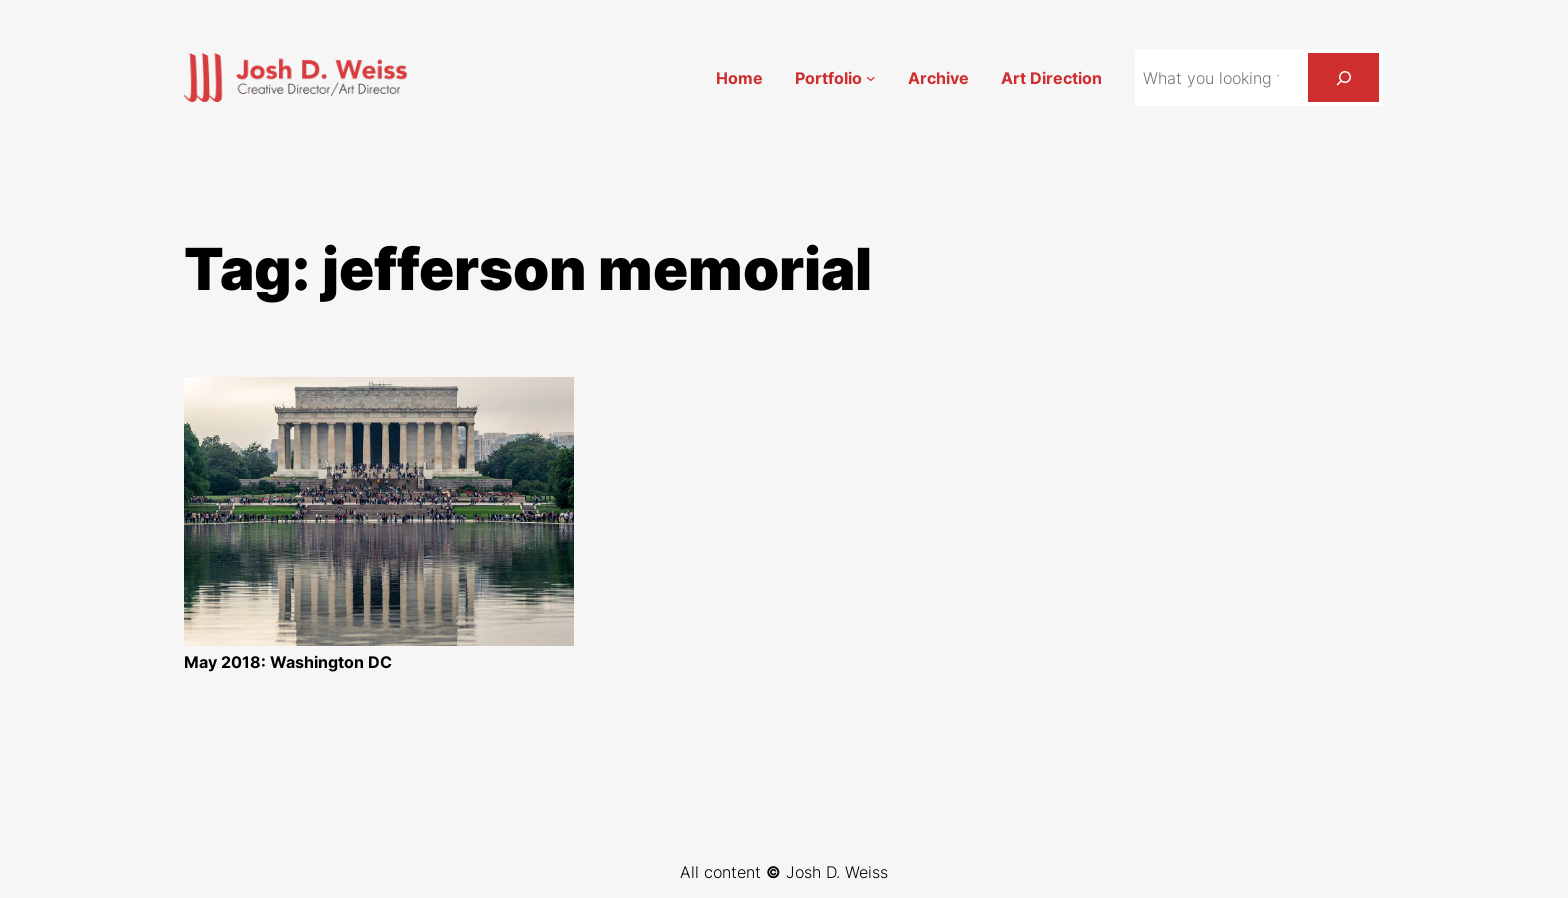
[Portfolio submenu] (871, 78)
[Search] (1343, 77)
